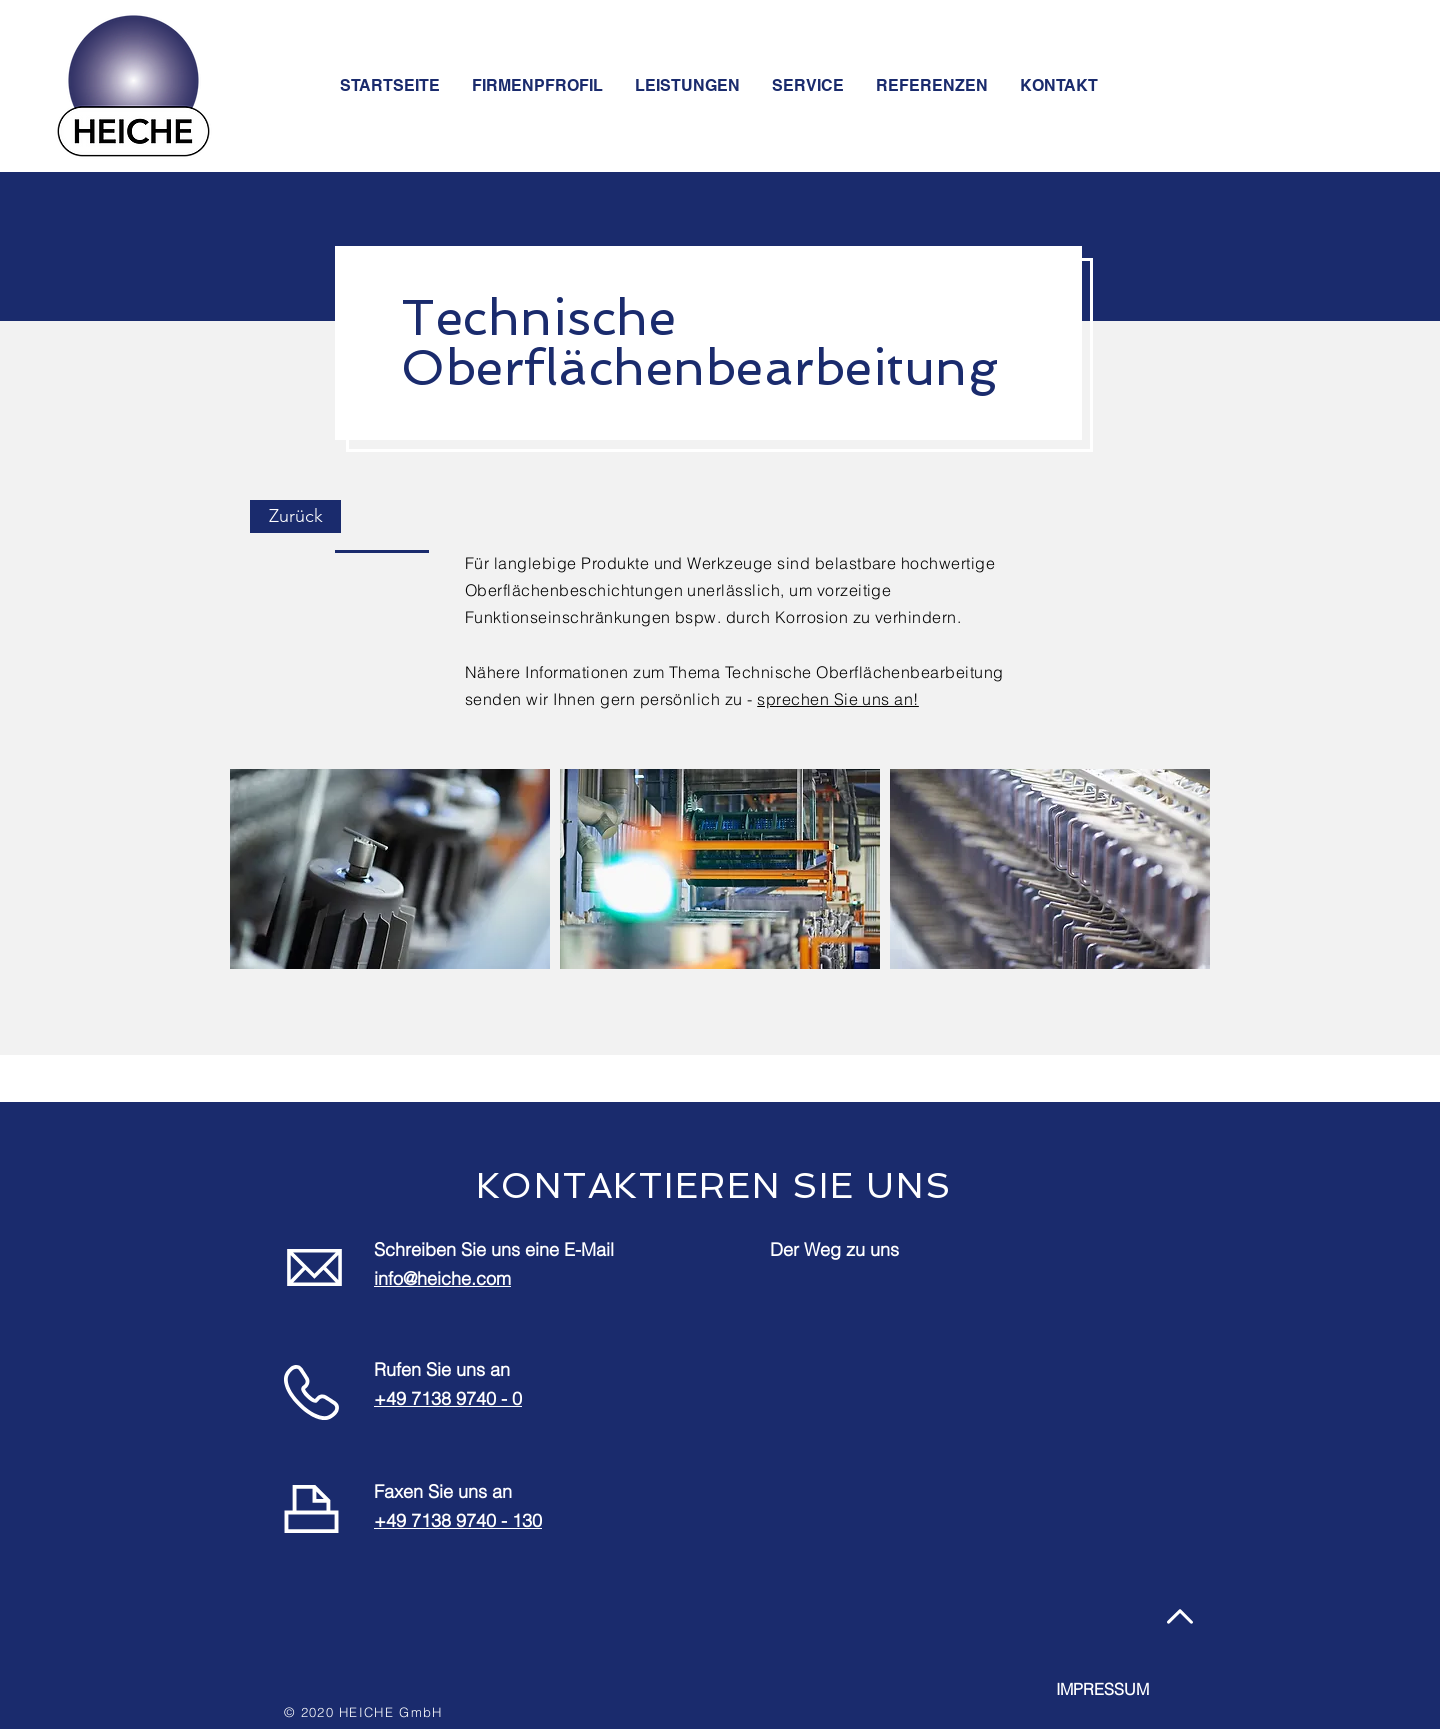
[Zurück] (295, 516)
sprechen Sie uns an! (838, 699)
